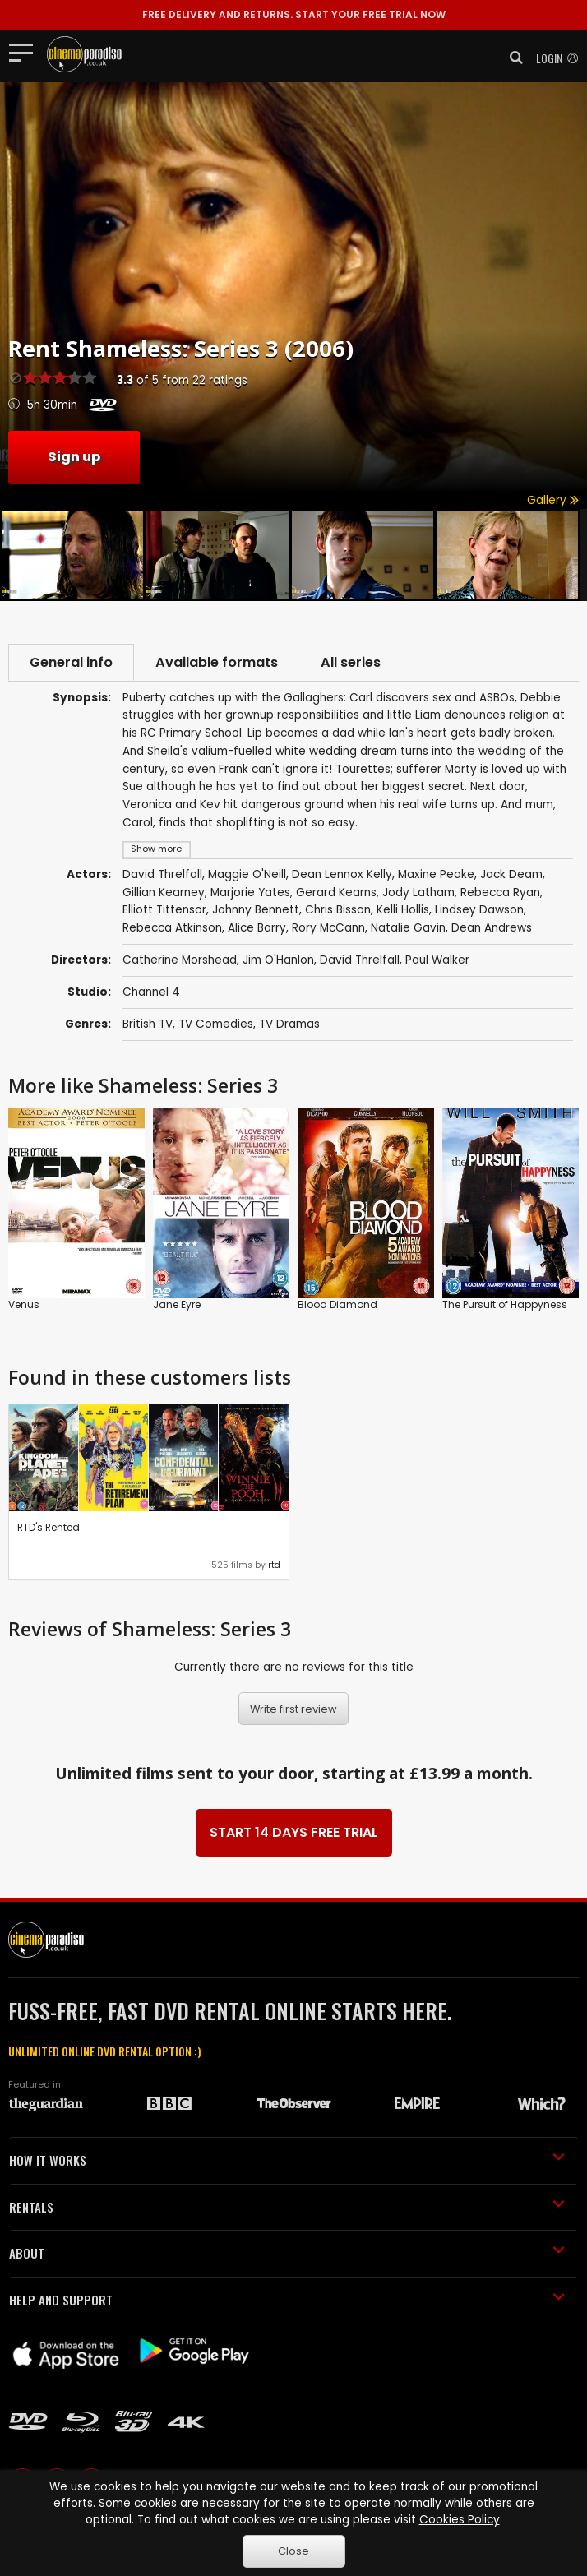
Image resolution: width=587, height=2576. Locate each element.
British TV (147, 1024)
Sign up (74, 456)
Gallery (553, 500)
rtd (274, 1565)
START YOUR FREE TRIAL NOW (294, 14)
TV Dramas (289, 1024)
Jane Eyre (177, 1304)
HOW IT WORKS (287, 2160)
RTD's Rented (48, 1527)
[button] (511, 57)
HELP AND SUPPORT (287, 2300)
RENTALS (287, 2207)
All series (351, 662)
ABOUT (287, 2253)
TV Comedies (215, 1024)
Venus (23, 1304)
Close (293, 2551)
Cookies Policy (459, 2519)
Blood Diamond (337, 1304)
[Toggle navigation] (26, 51)
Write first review (293, 1709)
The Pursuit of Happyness (504, 1304)
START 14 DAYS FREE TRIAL (294, 1832)
